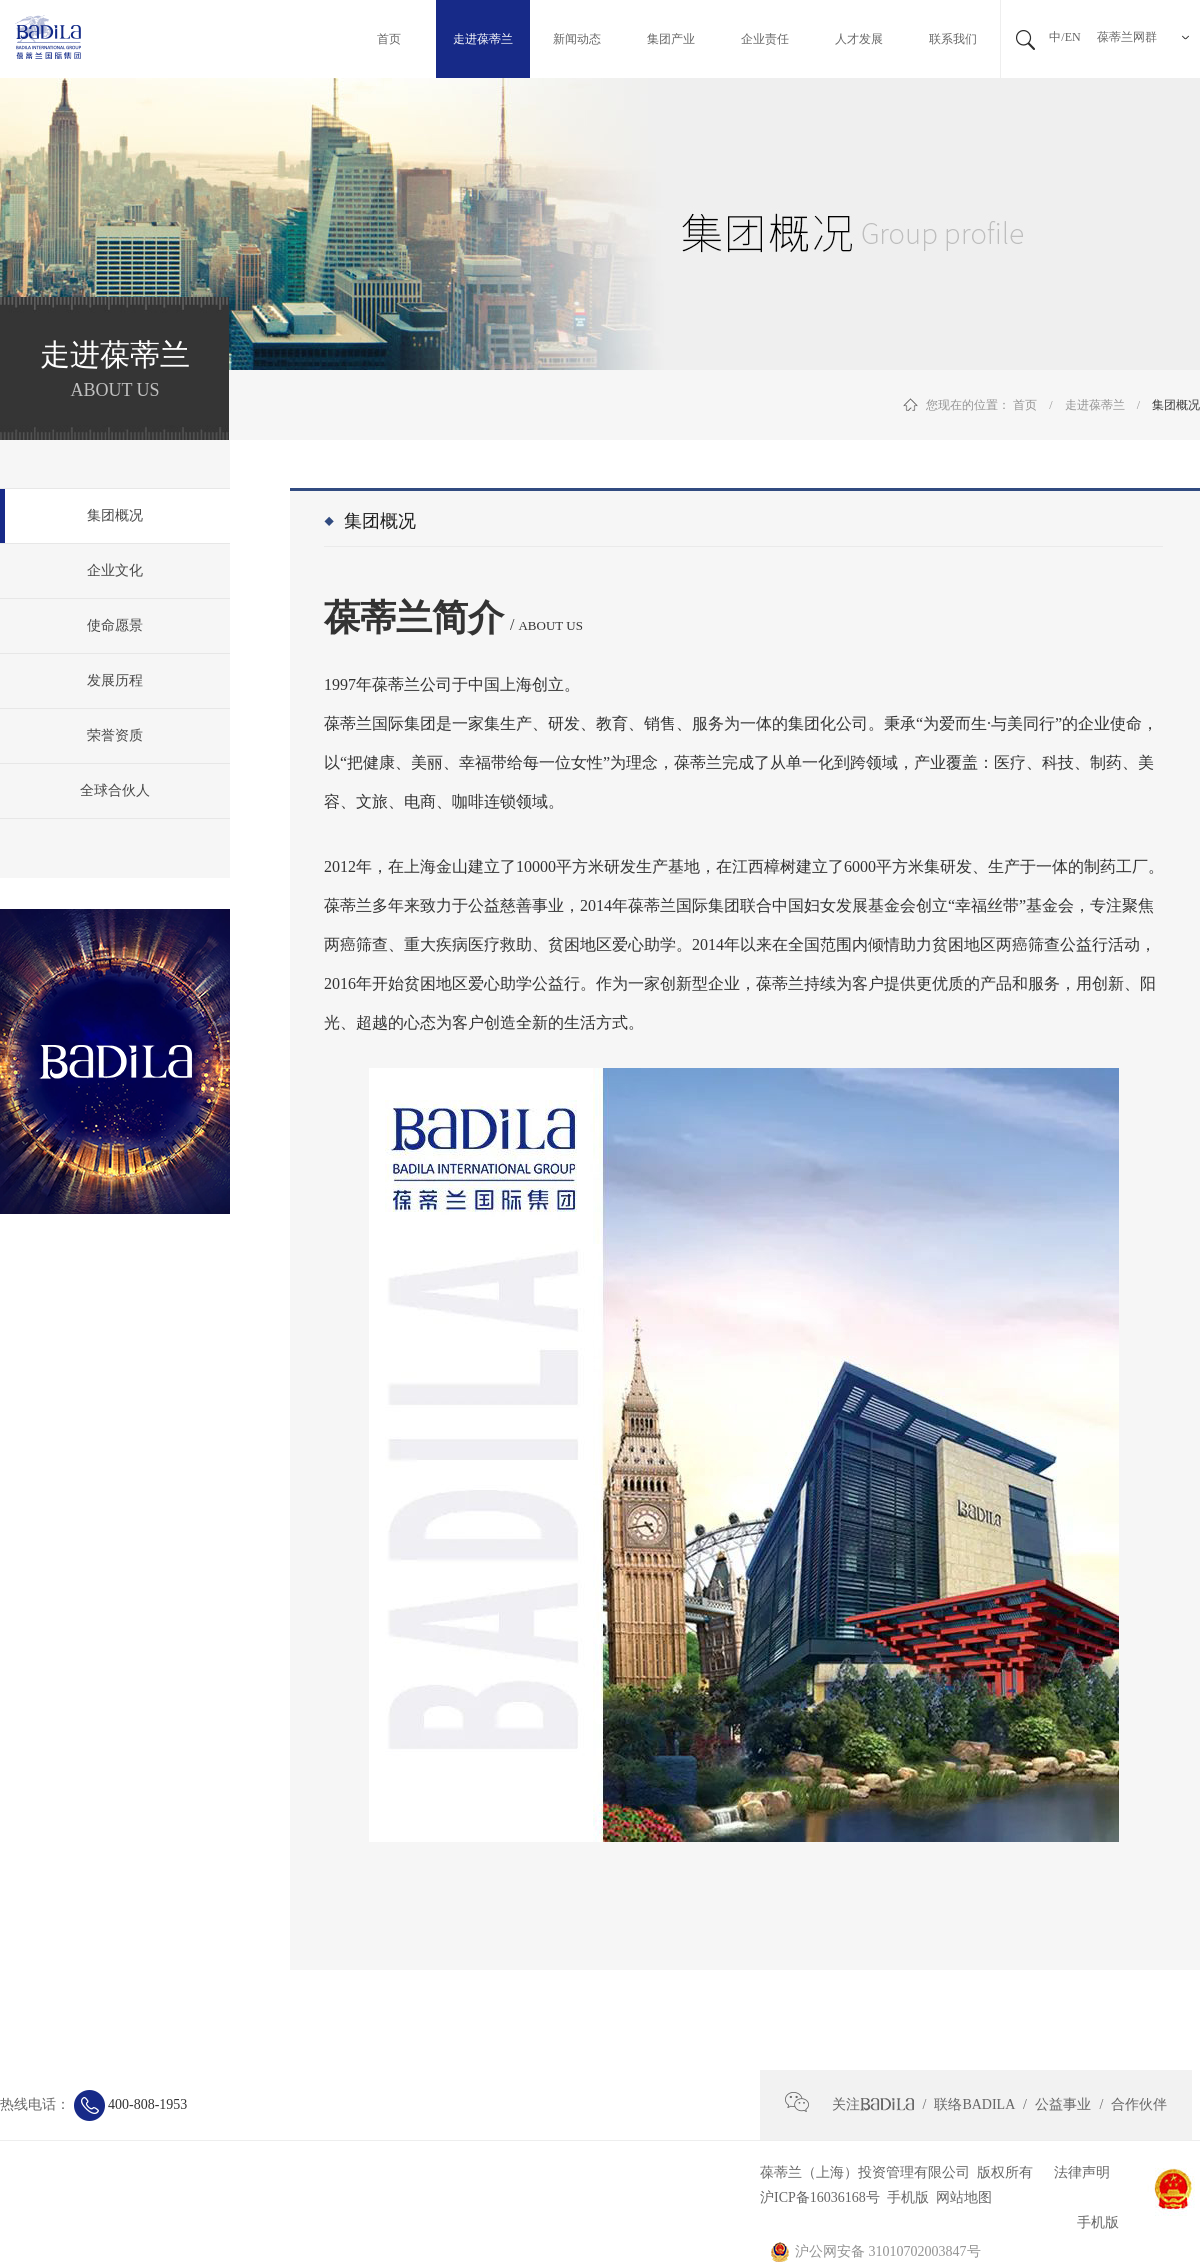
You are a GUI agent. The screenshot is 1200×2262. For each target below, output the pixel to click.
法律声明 (1074, 2172)
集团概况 (1176, 405)
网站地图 (960, 2197)
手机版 (904, 2197)
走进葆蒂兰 (1095, 405)
